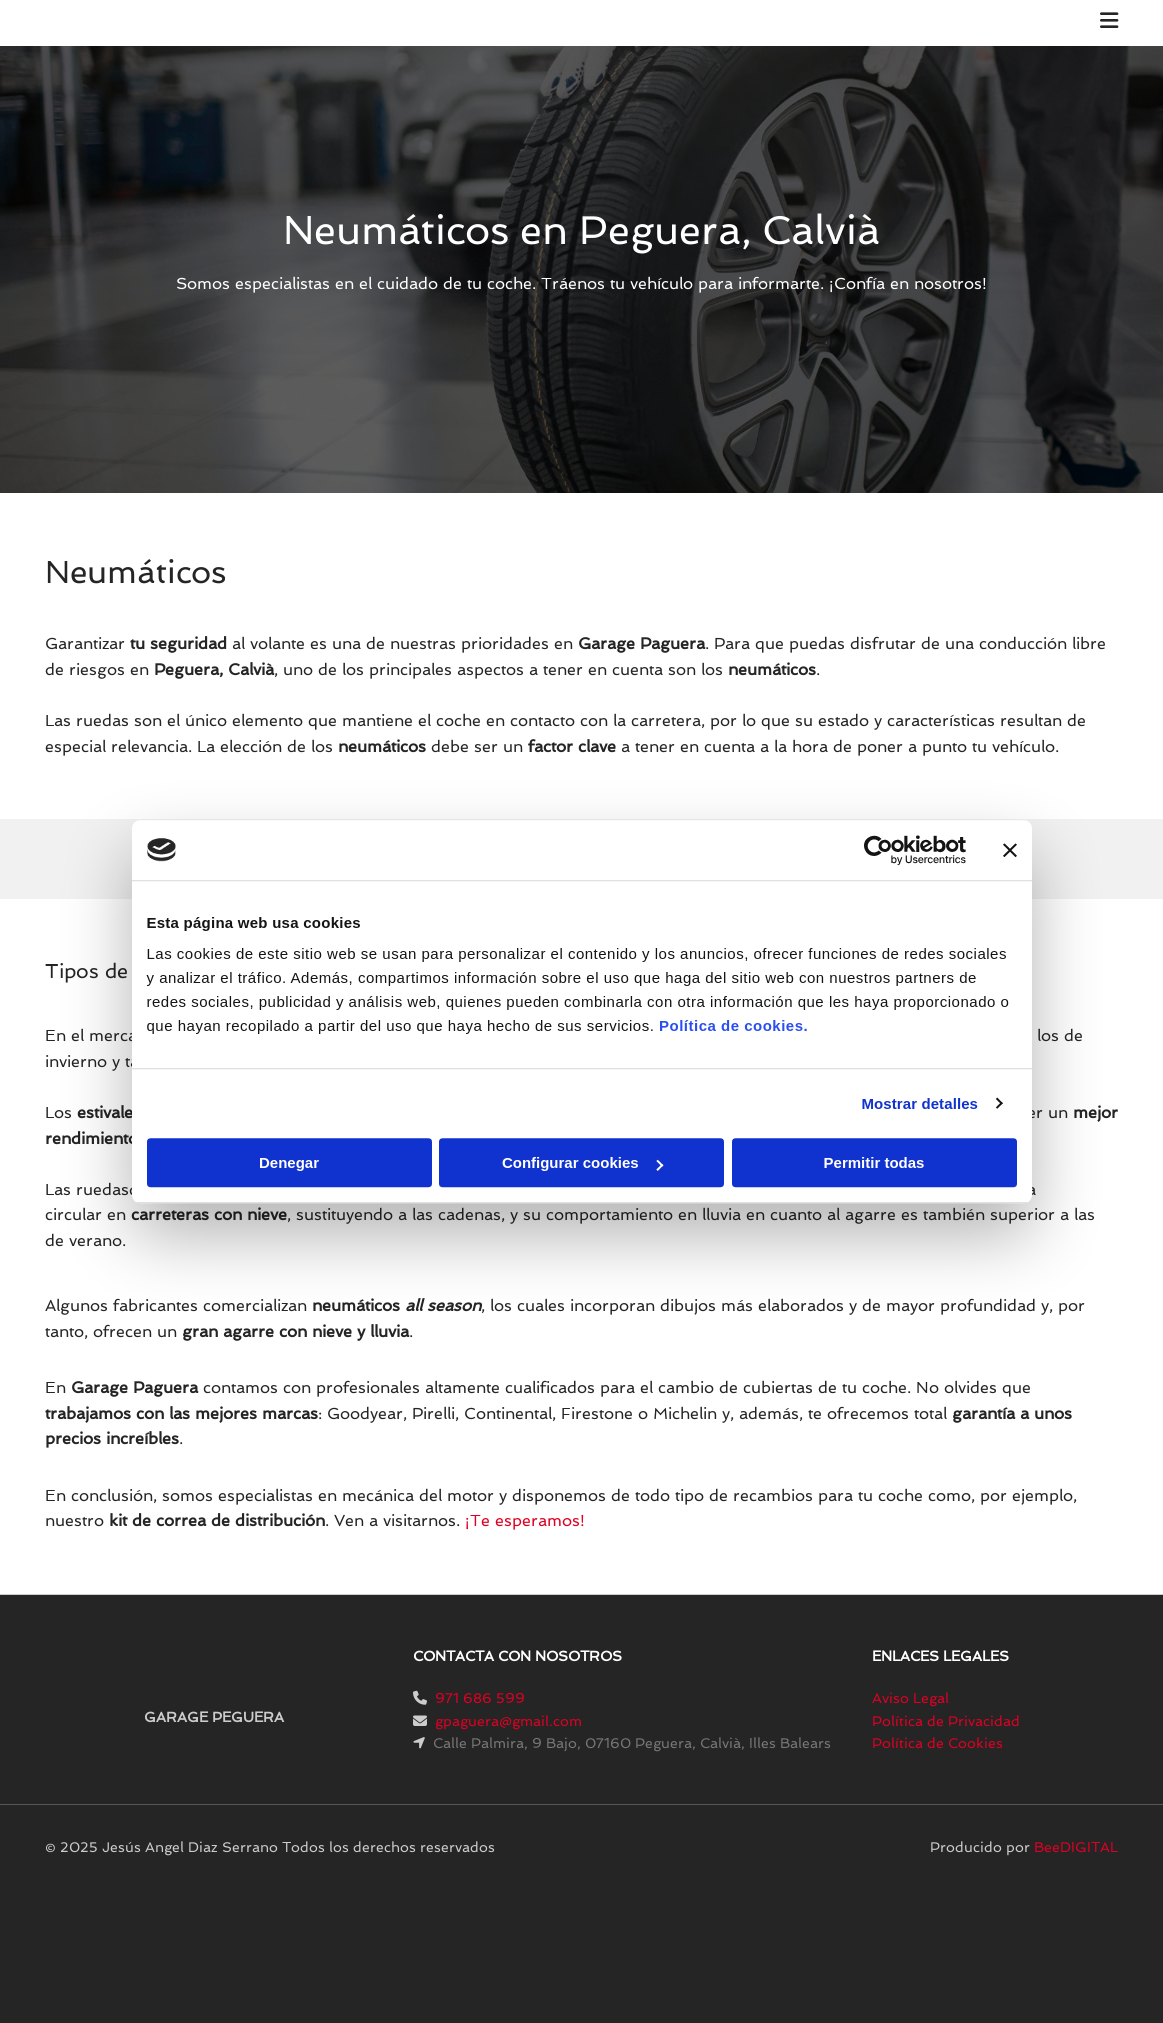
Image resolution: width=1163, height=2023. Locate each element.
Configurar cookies (582, 1162)
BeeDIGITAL (1076, 1847)
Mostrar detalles (919, 1103)
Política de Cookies (937, 1743)
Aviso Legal (910, 1698)
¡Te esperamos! (525, 1520)
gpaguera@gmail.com (508, 1721)
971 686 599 (480, 1698)
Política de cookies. (733, 1025)
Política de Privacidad (946, 1721)
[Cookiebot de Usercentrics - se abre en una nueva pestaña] (878, 850)
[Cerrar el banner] (1010, 850)
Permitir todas (874, 1162)
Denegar (289, 1162)
